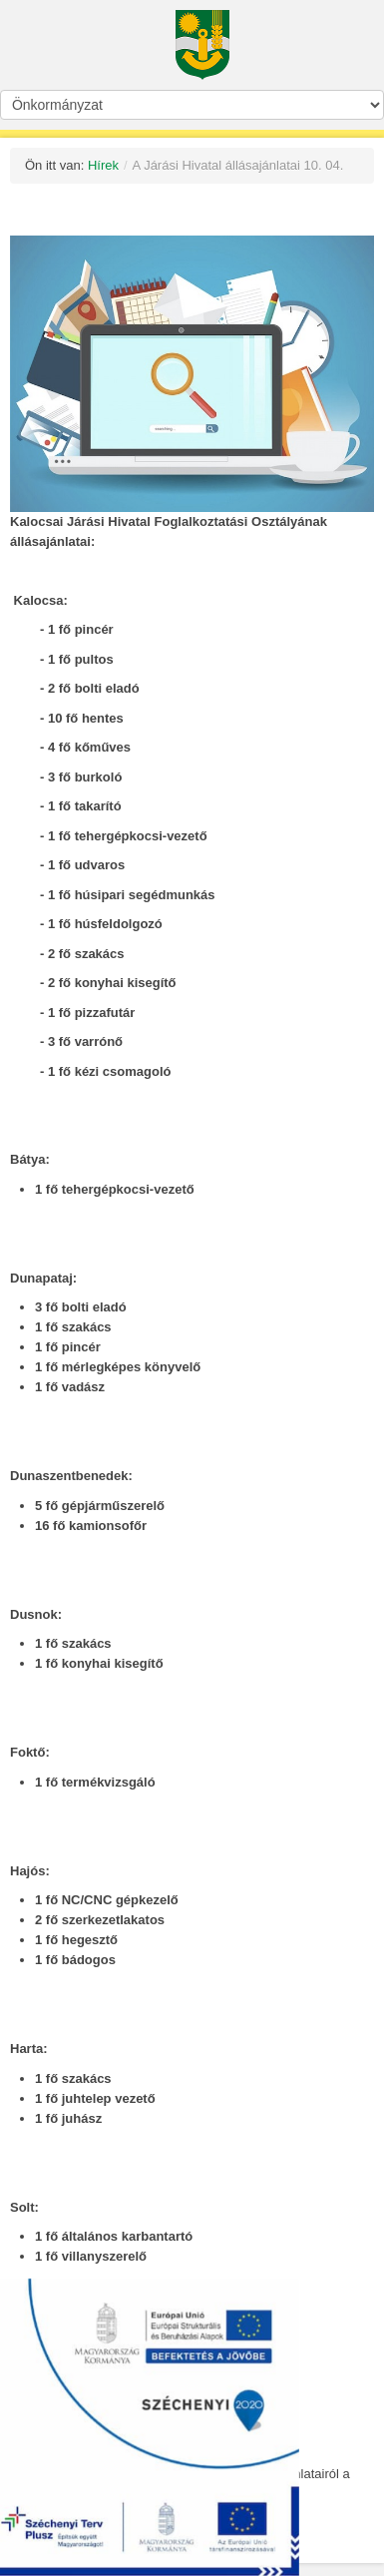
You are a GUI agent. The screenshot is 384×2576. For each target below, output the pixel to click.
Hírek (103, 165)
